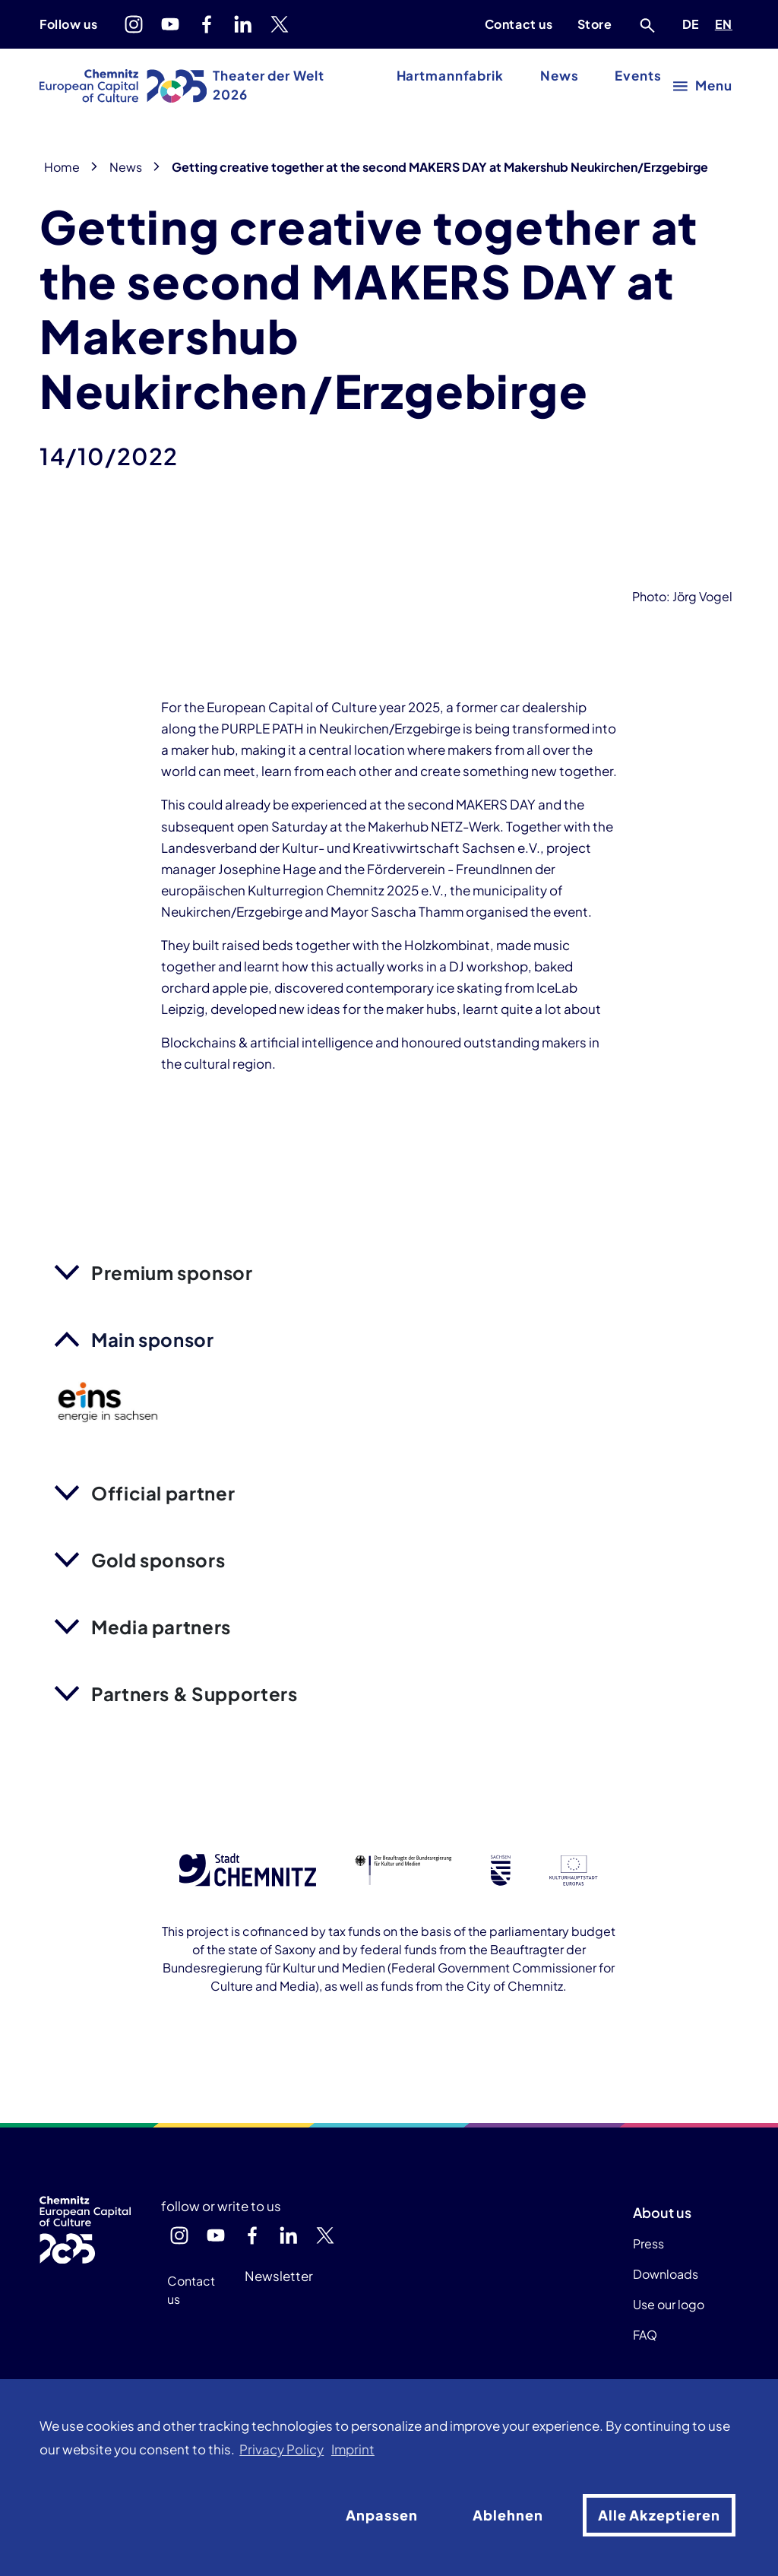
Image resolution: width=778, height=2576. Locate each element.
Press (648, 2243)
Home (62, 167)
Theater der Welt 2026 (268, 85)
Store (594, 24)
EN (726, 22)
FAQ (645, 2335)
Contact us (519, 24)
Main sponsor (152, 1339)
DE (694, 22)
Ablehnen (508, 2515)
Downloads (665, 2274)
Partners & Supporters (194, 1693)
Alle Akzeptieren (659, 2515)
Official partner (163, 1492)
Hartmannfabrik (450, 76)
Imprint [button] (353, 2449)
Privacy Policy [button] (281, 2449)
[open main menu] (703, 85)
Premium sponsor (172, 1272)
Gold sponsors (158, 1559)
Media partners (161, 1626)
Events (638, 76)
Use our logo (668, 2304)
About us (662, 2212)
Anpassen (382, 2515)
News (559, 76)
